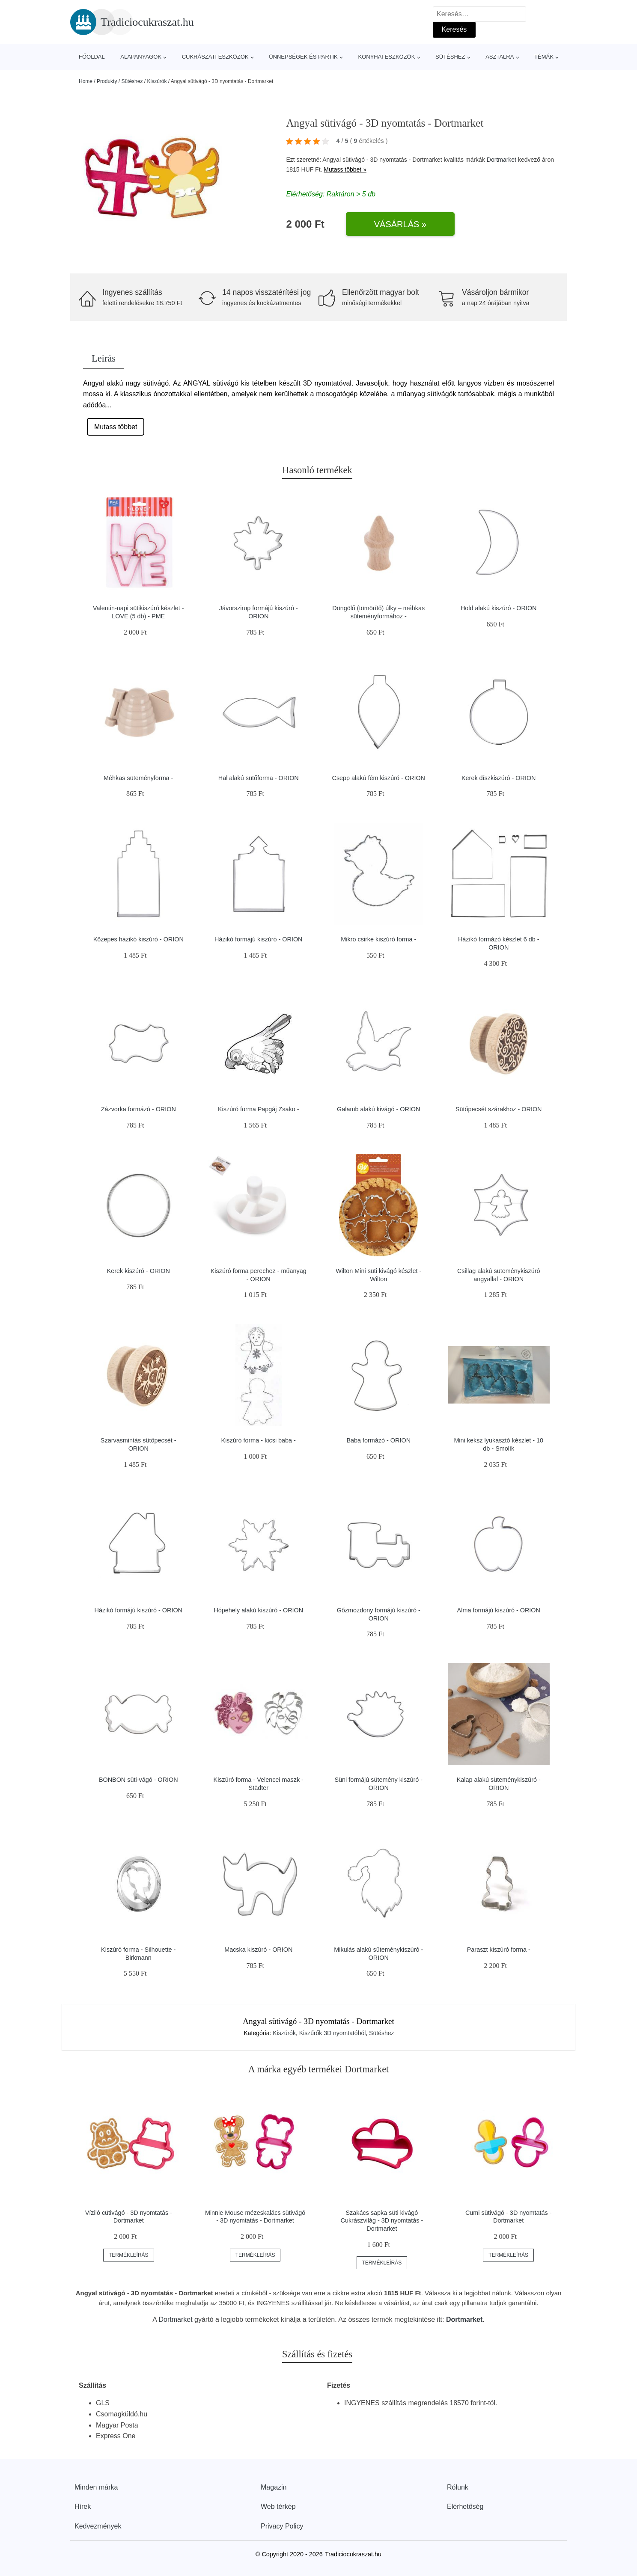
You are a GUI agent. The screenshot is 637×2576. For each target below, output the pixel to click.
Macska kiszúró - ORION (258, 1949)
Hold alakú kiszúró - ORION (499, 608)
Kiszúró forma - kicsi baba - (258, 1440)
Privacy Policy (282, 2526)
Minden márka (96, 2487)
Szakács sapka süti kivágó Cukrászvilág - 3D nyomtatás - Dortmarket (382, 2220)
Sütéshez (450, 56)
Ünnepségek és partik (303, 56)
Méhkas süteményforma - (138, 778)
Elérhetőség (465, 2506)
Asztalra (499, 56)
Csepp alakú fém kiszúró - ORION (378, 778)
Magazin (273, 2487)
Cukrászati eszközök (215, 56)
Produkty (107, 81)
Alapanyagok (140, 56)
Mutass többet (115, 426)
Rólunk (457, 2487)
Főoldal (92, 56)
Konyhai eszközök (386, 56)
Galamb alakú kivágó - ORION (378, 1109)
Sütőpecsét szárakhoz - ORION (498, 1109)
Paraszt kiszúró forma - (498, 1949)
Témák (544, 56)
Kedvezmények (97, 2526)
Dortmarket (501, 159)
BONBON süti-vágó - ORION (138, 1779)
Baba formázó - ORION (378, 1440)
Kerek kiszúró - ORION (138, 1270)
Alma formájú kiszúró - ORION (498, 1610)
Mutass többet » (345, 169)
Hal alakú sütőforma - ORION (258, 778)
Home (85, 81)
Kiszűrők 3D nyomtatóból (332, 2033)
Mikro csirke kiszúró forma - (378, 939)
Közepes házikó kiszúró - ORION (138, 939)
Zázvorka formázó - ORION (138, 1109)
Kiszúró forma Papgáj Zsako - (258, 1109)
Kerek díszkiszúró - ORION (498, 778)
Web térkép (278, 2506)
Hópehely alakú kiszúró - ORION (258, 1610)
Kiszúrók (157, 81)
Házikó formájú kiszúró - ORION (258, 939)
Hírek (82, 2506)
